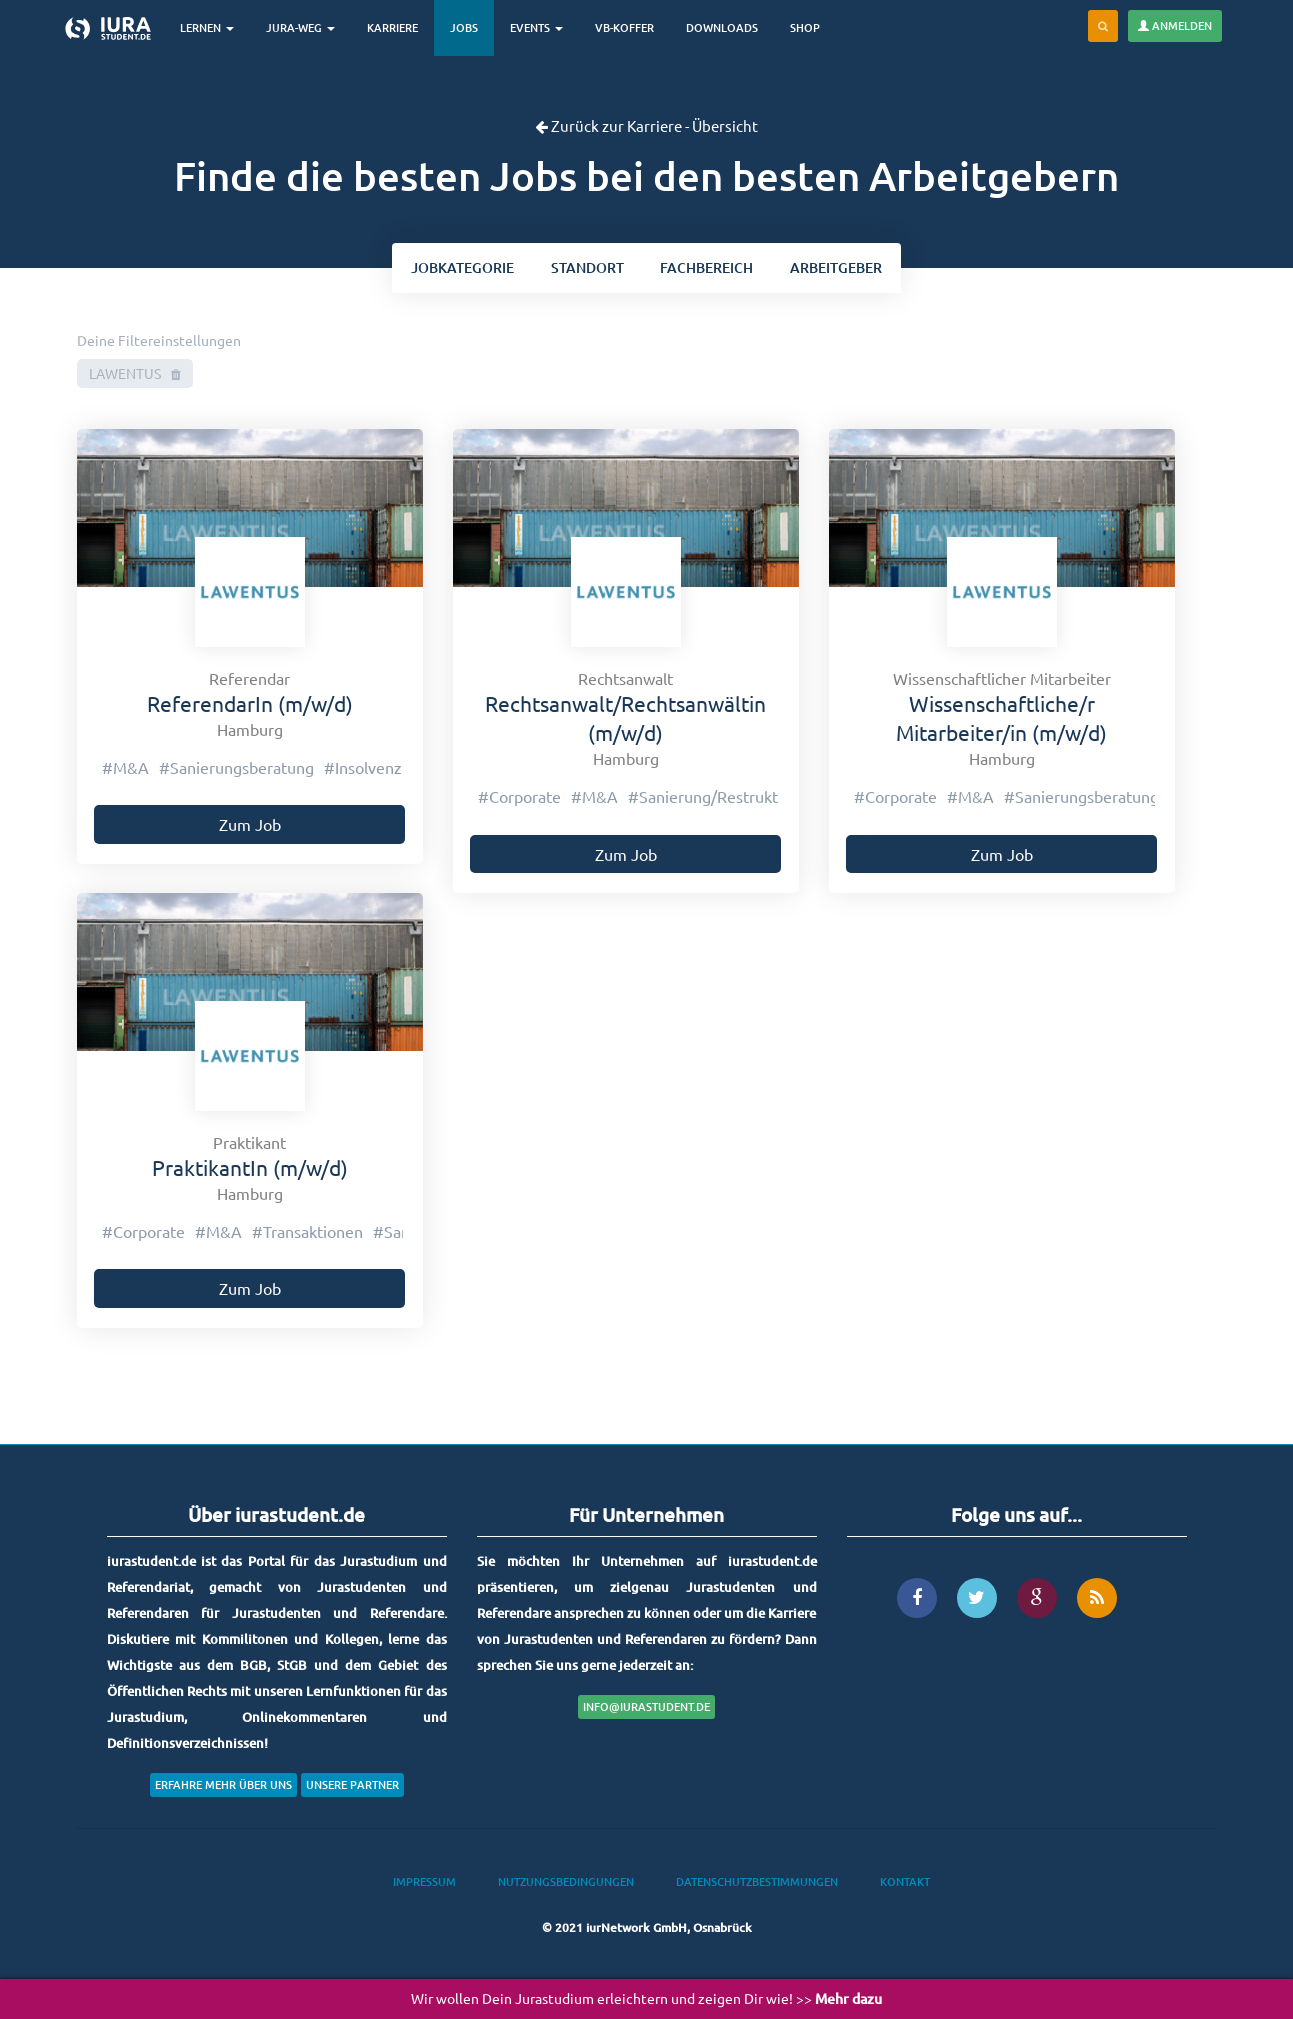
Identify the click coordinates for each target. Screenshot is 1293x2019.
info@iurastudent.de (646, 1708)
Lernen (211, 27)
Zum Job (250, 827)
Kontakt (905, 1883)
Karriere (396, 27)
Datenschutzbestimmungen (757, 1883)
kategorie (459, 268)
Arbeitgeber (840, 268)
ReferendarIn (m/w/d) (250, 705)
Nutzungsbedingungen (566, 1883)
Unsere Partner (352, 1786)
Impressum (424, 1883)
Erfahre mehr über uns (223, 1786)
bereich (708, 268)
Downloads (726, 27)
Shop (809, 27)
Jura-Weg (304, 27)
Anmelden (1175, 25)
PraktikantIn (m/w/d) (250, 1169)
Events (540, 27)
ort (586, 268)
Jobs (468, 27)
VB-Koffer (628, 27)
